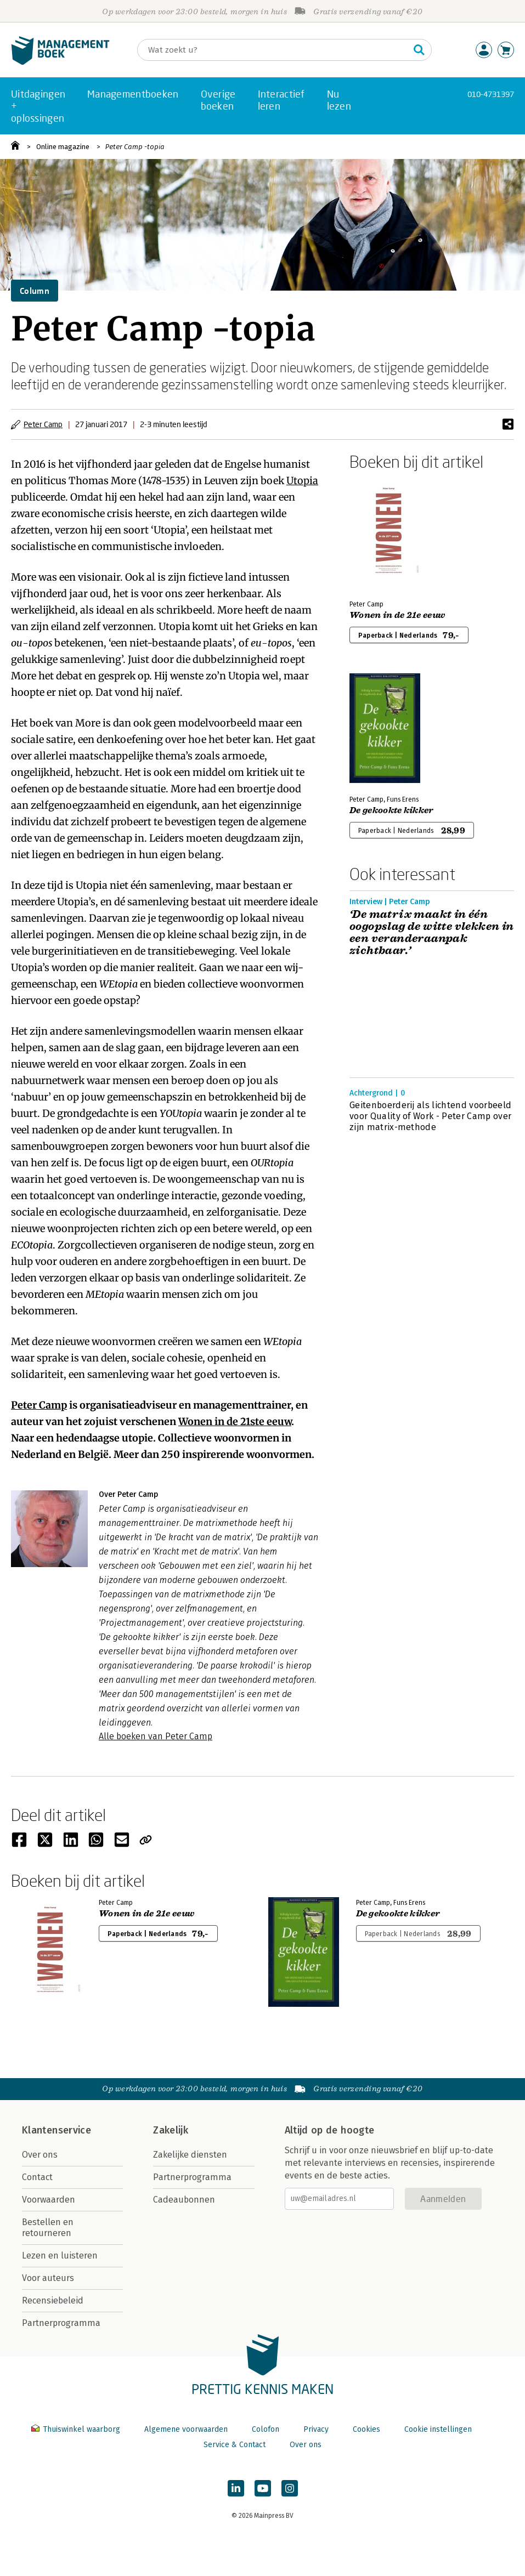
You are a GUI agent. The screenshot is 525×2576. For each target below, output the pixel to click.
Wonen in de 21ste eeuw (234, 1421)
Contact (37, 2177)
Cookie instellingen (438, 2429)
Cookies (366, 2429)
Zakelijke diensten (190, 2154)
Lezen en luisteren (60, 2255)
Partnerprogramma (61, 2323)
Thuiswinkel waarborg (76, 2429)
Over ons (40, 2154)
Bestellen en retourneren (48, 2227)
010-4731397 (490, 94)
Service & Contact (235, 2444)
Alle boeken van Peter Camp (155, 1736)
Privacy (316, 2429)
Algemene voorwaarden (186, 2429)
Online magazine (62, 147)
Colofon (265, 2429)
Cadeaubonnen (184, 2199)
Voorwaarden (48, 2199)
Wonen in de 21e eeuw (397, 615)
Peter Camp (43, 424)
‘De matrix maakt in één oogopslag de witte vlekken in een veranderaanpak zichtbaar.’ (431, 933)
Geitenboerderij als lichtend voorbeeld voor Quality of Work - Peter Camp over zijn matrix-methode (430, 1116)
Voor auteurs (48, 2278)
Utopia (302, 480)
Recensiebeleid (52, 2300)
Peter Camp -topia (135, 147)
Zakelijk (170, 2130)
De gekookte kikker (391, 810)
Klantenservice (56, 2130)
